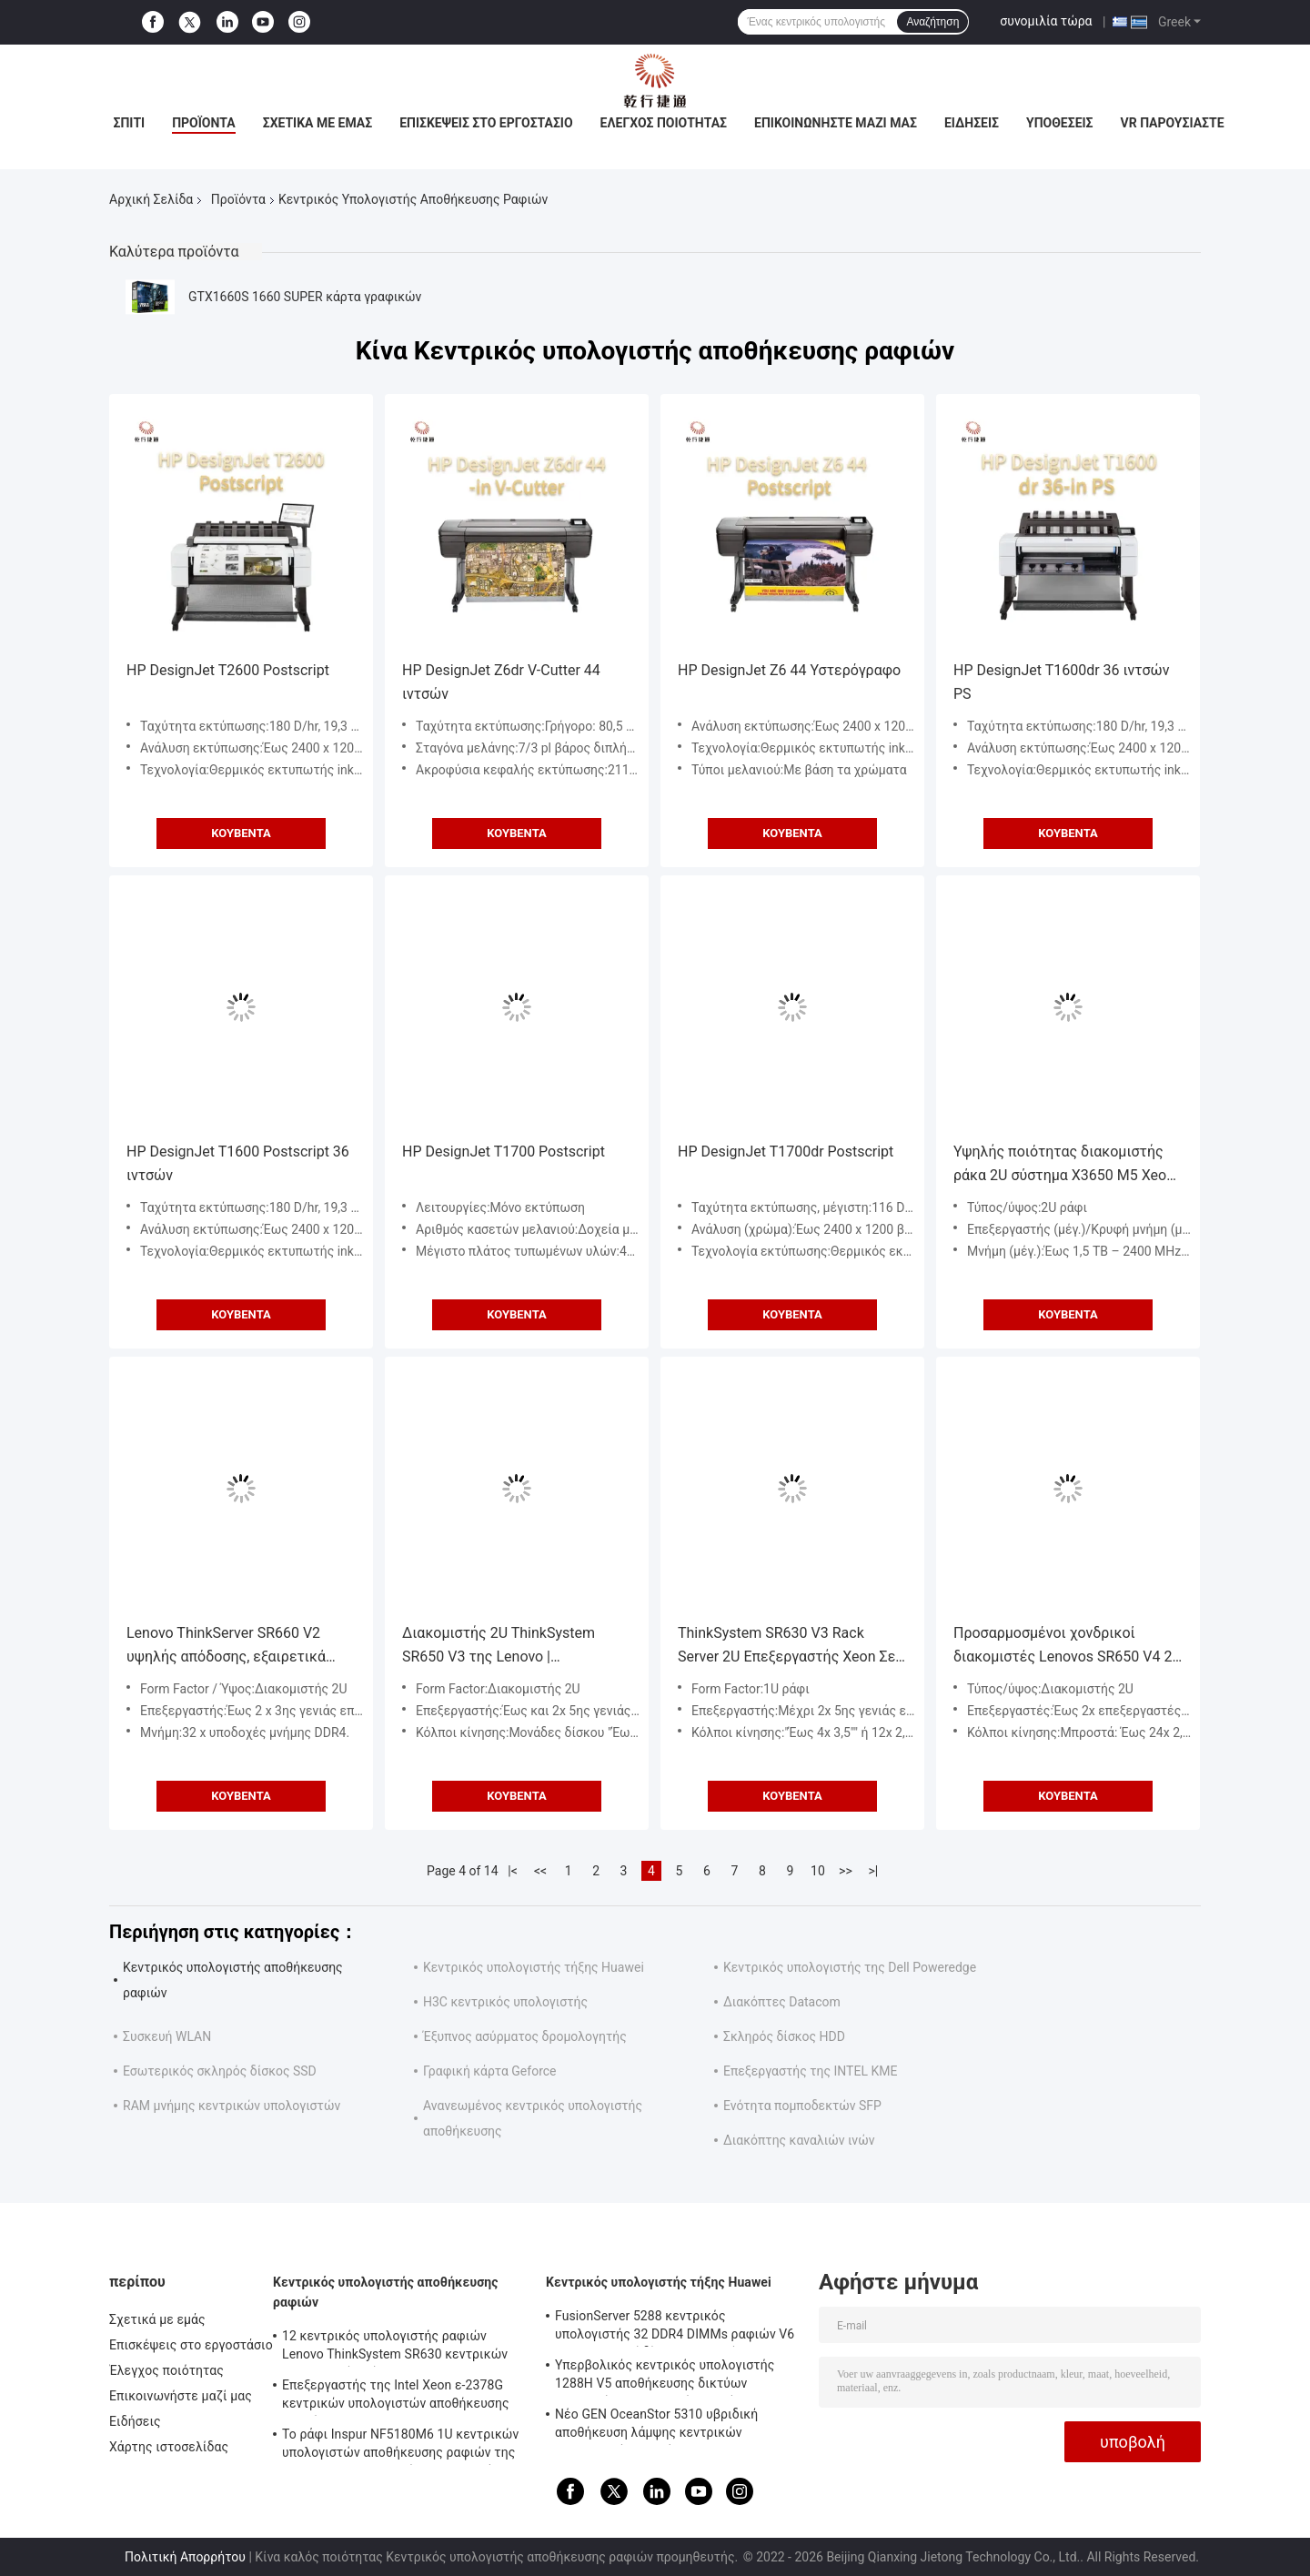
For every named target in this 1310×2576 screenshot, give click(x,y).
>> (845, 1871)
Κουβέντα (241, 833)
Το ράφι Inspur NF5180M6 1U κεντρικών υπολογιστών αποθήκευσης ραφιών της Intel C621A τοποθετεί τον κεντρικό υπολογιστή (400, 2446)
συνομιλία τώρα (1046, 21)
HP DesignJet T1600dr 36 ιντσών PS (1061, 682)
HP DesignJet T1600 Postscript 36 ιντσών (237, 1163)
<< (540, 1871)
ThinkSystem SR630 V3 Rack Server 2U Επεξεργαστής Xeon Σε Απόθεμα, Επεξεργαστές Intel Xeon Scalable (792, 1646)
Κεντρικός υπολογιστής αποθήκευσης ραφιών (386, 2292)
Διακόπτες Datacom (782, 2002)
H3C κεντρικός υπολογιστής (505, 2002)
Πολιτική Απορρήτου (185, 2557)
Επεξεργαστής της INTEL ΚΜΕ (810, 2071)
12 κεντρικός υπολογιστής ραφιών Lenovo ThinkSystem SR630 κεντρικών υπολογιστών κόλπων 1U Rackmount (395, 2348)
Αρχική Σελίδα (151, 199)
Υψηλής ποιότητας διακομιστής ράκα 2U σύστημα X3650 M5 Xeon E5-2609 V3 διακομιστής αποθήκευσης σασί (1063, 1165)
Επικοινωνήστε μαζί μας (835, 123)
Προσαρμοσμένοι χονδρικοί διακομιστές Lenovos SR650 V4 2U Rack (1067, 1646)
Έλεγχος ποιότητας (663, 123)
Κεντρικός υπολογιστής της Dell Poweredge (849, 1967)
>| (874, 1871)
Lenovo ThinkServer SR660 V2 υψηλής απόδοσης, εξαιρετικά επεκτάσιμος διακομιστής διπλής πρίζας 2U (237, 1646)
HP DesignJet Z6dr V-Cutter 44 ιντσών (501, 682)
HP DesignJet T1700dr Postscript (785, 1151)
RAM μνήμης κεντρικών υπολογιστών (231, 2105)
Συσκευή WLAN (167, 2036)
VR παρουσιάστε (1172, 123)
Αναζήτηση (932, 21)
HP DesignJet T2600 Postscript (227, 670)
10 (818, 1871)
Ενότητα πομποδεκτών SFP (802, 2105)
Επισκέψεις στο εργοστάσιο (485, 123)
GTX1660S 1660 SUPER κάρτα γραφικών (304, 296)
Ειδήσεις (971, 123)
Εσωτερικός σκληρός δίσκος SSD (220, 2071)
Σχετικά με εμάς (317, 123)
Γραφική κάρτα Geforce (490, 2071)
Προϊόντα (204, 123)
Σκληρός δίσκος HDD (784, 2036)
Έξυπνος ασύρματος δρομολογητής (525, 2036)
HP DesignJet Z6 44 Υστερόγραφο (789, 670)
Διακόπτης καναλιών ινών (798, 2140)
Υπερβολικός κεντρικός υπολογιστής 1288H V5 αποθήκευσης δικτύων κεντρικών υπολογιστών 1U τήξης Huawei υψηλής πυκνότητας (664, 2377)
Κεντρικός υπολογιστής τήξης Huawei (533, 1967)
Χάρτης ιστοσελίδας (168, 2447)
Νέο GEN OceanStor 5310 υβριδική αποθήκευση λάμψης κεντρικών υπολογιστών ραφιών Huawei (656, 2426)
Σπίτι (129, 123)
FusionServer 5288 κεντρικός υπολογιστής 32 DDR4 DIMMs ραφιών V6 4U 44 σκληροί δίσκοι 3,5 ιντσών (674, 2327)
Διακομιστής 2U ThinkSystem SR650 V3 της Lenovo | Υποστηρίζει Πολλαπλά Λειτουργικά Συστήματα (498, 1646)
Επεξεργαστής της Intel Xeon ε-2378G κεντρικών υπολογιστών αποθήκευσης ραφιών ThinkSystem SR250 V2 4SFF (395, 2397)
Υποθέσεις (1059, 123)
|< (513, 1871)
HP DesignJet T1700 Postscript (503, 1151)
